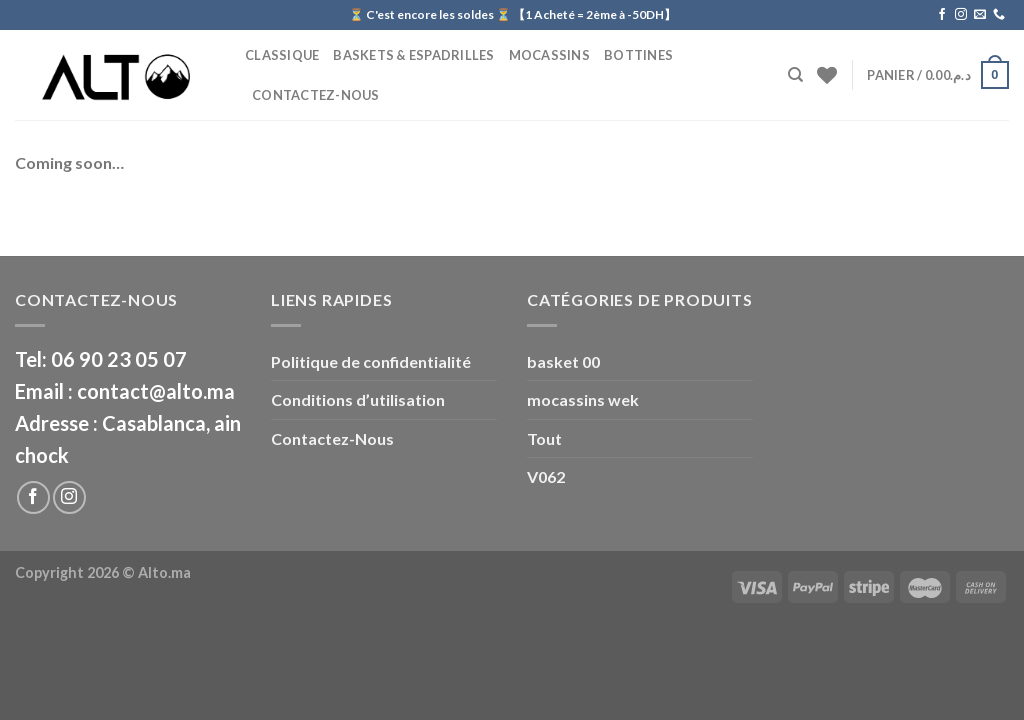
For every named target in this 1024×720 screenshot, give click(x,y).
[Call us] (999, 15)
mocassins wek (583, 399)
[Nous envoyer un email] (980, 15)
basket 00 (563, 361)
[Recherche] (795, 75)
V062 (546, 476)
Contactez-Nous (316, 95)
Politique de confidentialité (371, 361)
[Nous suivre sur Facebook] (942, 15)
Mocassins (549, 55)
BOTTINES (638, 55)
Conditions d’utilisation (358, 399)
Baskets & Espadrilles (413, 55)
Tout (544, 438)
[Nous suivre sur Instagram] (961, 15)
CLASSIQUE (282, 55)
